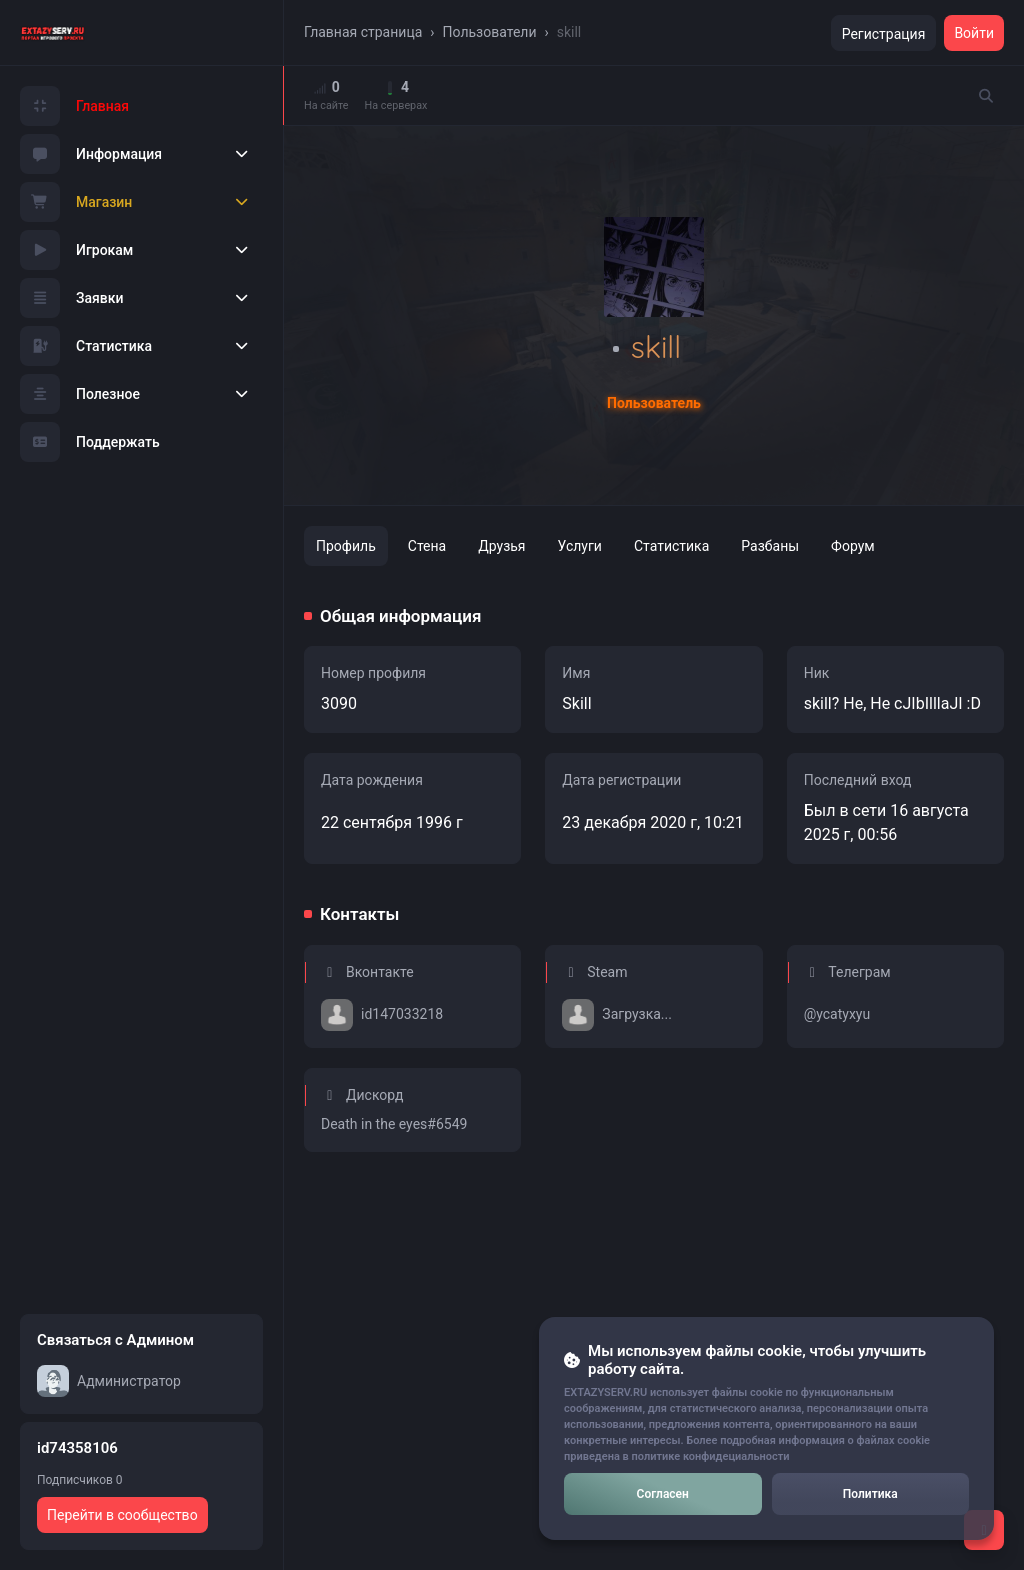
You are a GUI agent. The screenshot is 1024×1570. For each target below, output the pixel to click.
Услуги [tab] (580, 546)
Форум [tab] (853, 546)
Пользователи (490, 32)
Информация (91, 154)
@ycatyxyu (837, 1014)
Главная (74, 106)
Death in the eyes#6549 (394, 1124)
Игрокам (76, 250)
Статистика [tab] (671, 546)
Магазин (76, 202)
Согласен (663, 1494)
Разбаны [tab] (770, 546)
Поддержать (90, 442)
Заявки (72, 298)
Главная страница (363, 32)
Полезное (80, 394)
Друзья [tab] (501, 546)
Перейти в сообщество (122, 1515)
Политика (870, 1494)
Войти (974, 33)
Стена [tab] (427, 546)
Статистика (86, 346)
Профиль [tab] (346, 546)
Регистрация (884, 34)
